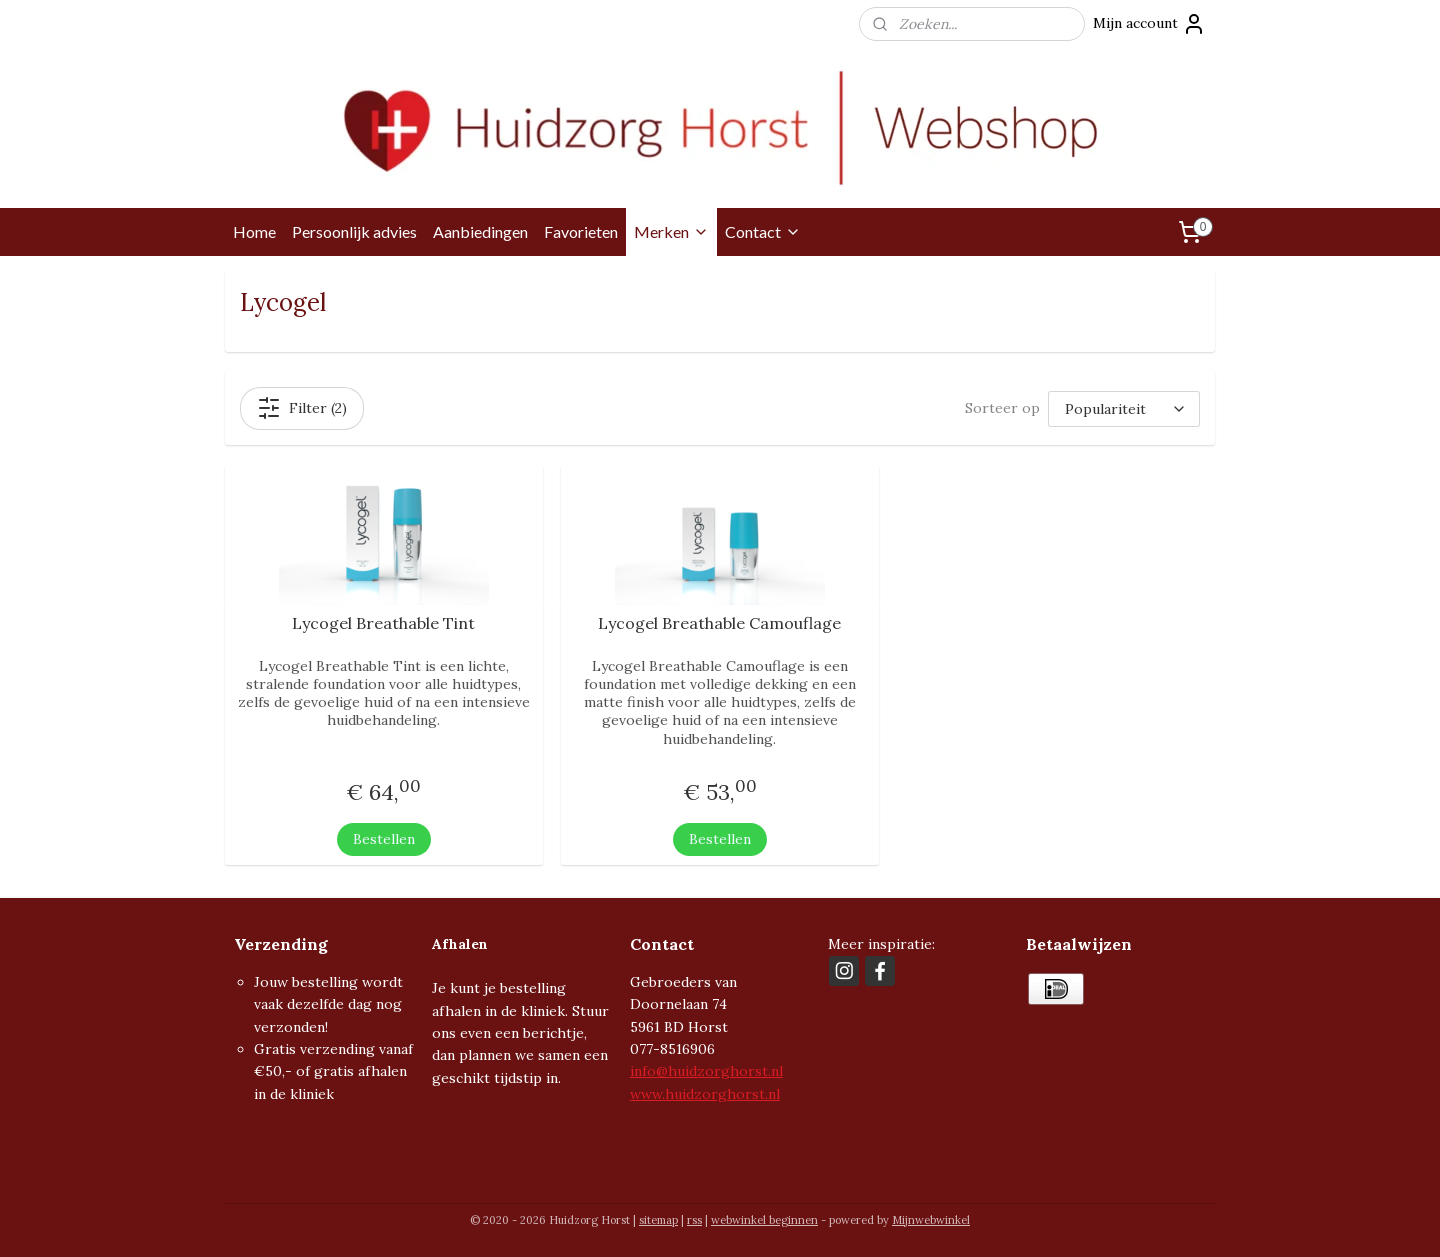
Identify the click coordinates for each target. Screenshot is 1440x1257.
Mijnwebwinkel (931, 1220)
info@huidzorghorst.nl (706, 1071)
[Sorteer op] (1124, 409)
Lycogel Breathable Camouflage (719, 623)
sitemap (658, 1220)
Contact (763, 231)
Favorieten (581, 231)
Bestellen (384, 838)
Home (254, 231)
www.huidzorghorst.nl (705, 1094)
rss (694, 1220)
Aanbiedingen (480, 231)
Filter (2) (302, 408)
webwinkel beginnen (764, 1220)
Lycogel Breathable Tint (384, 623)
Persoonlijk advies (354, 231)
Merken (671, 231)
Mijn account (1149, 24)
